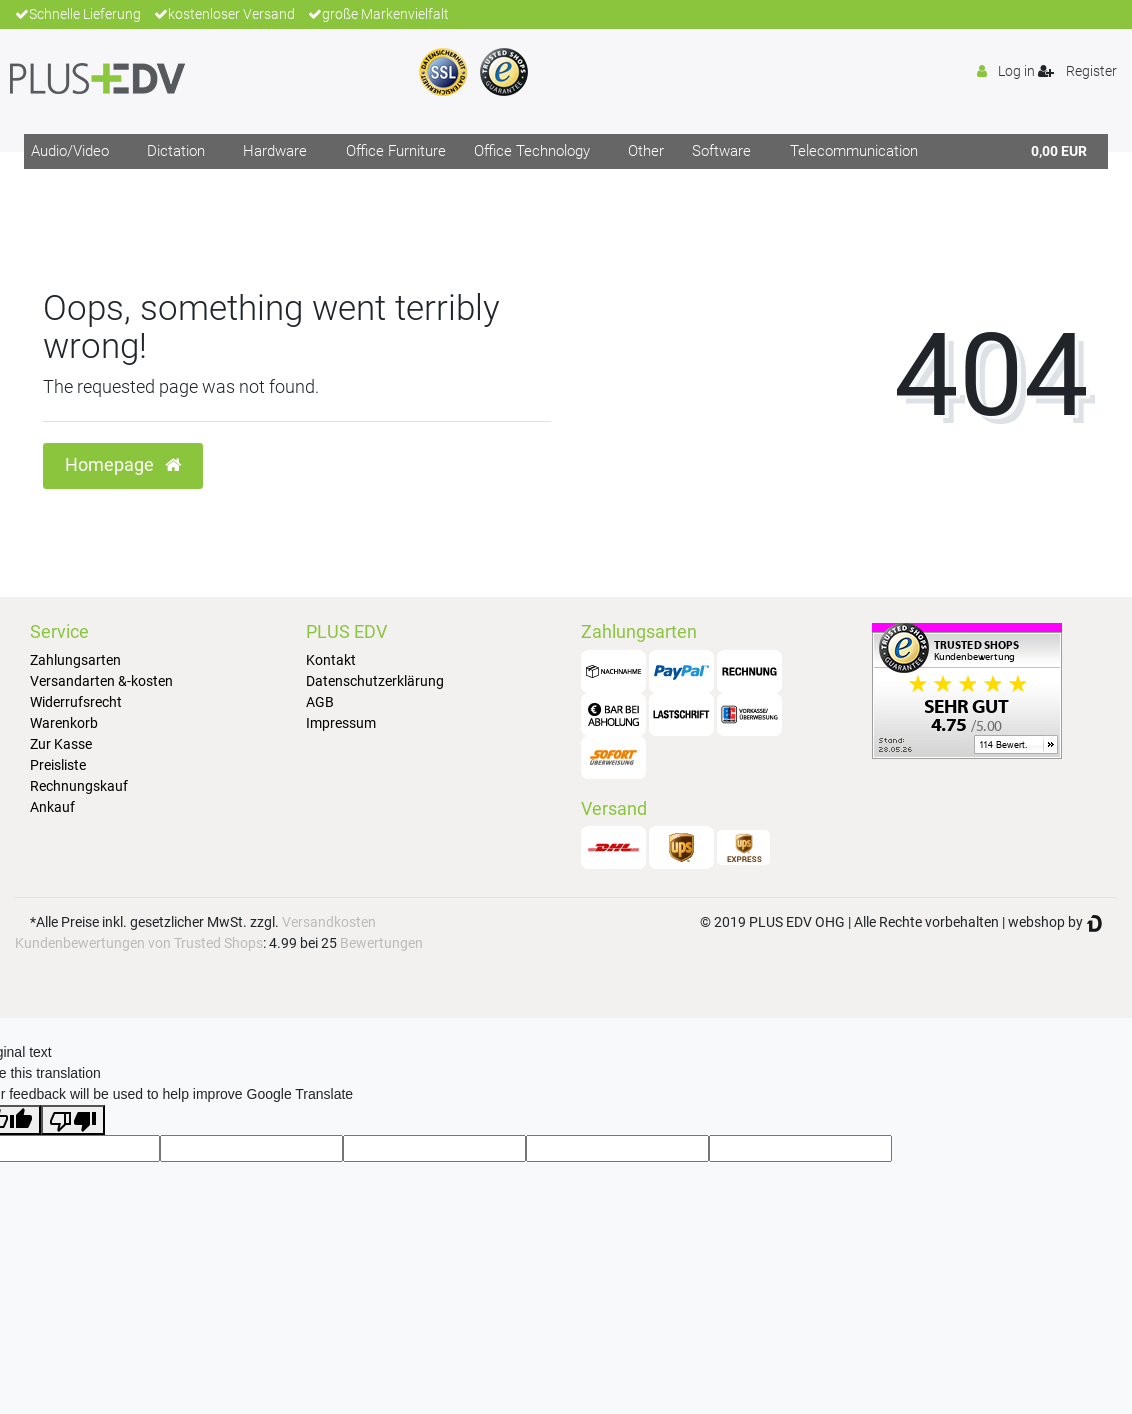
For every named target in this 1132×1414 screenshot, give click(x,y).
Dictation (176, 151)
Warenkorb (64, 723)
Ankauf (52, 807)
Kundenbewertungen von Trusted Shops (139, 943)
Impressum (341, 723)
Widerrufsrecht (76, 702)
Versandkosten (329, 922)
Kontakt (331, 660)
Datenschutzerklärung (375, 681)
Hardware (275, 151)
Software (721, 151)
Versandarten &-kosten (101, 681)
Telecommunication (854, 151)
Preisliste (58, 765)
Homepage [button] (123, 465)
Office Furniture (396, 151)
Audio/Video (70, 151)
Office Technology (532, 151)
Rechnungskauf (79, 786)
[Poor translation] (73, 1120)
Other (646, 151)
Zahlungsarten (75, 660)
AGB (320, 702)
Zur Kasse (61, 744)
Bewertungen (381, 943)
